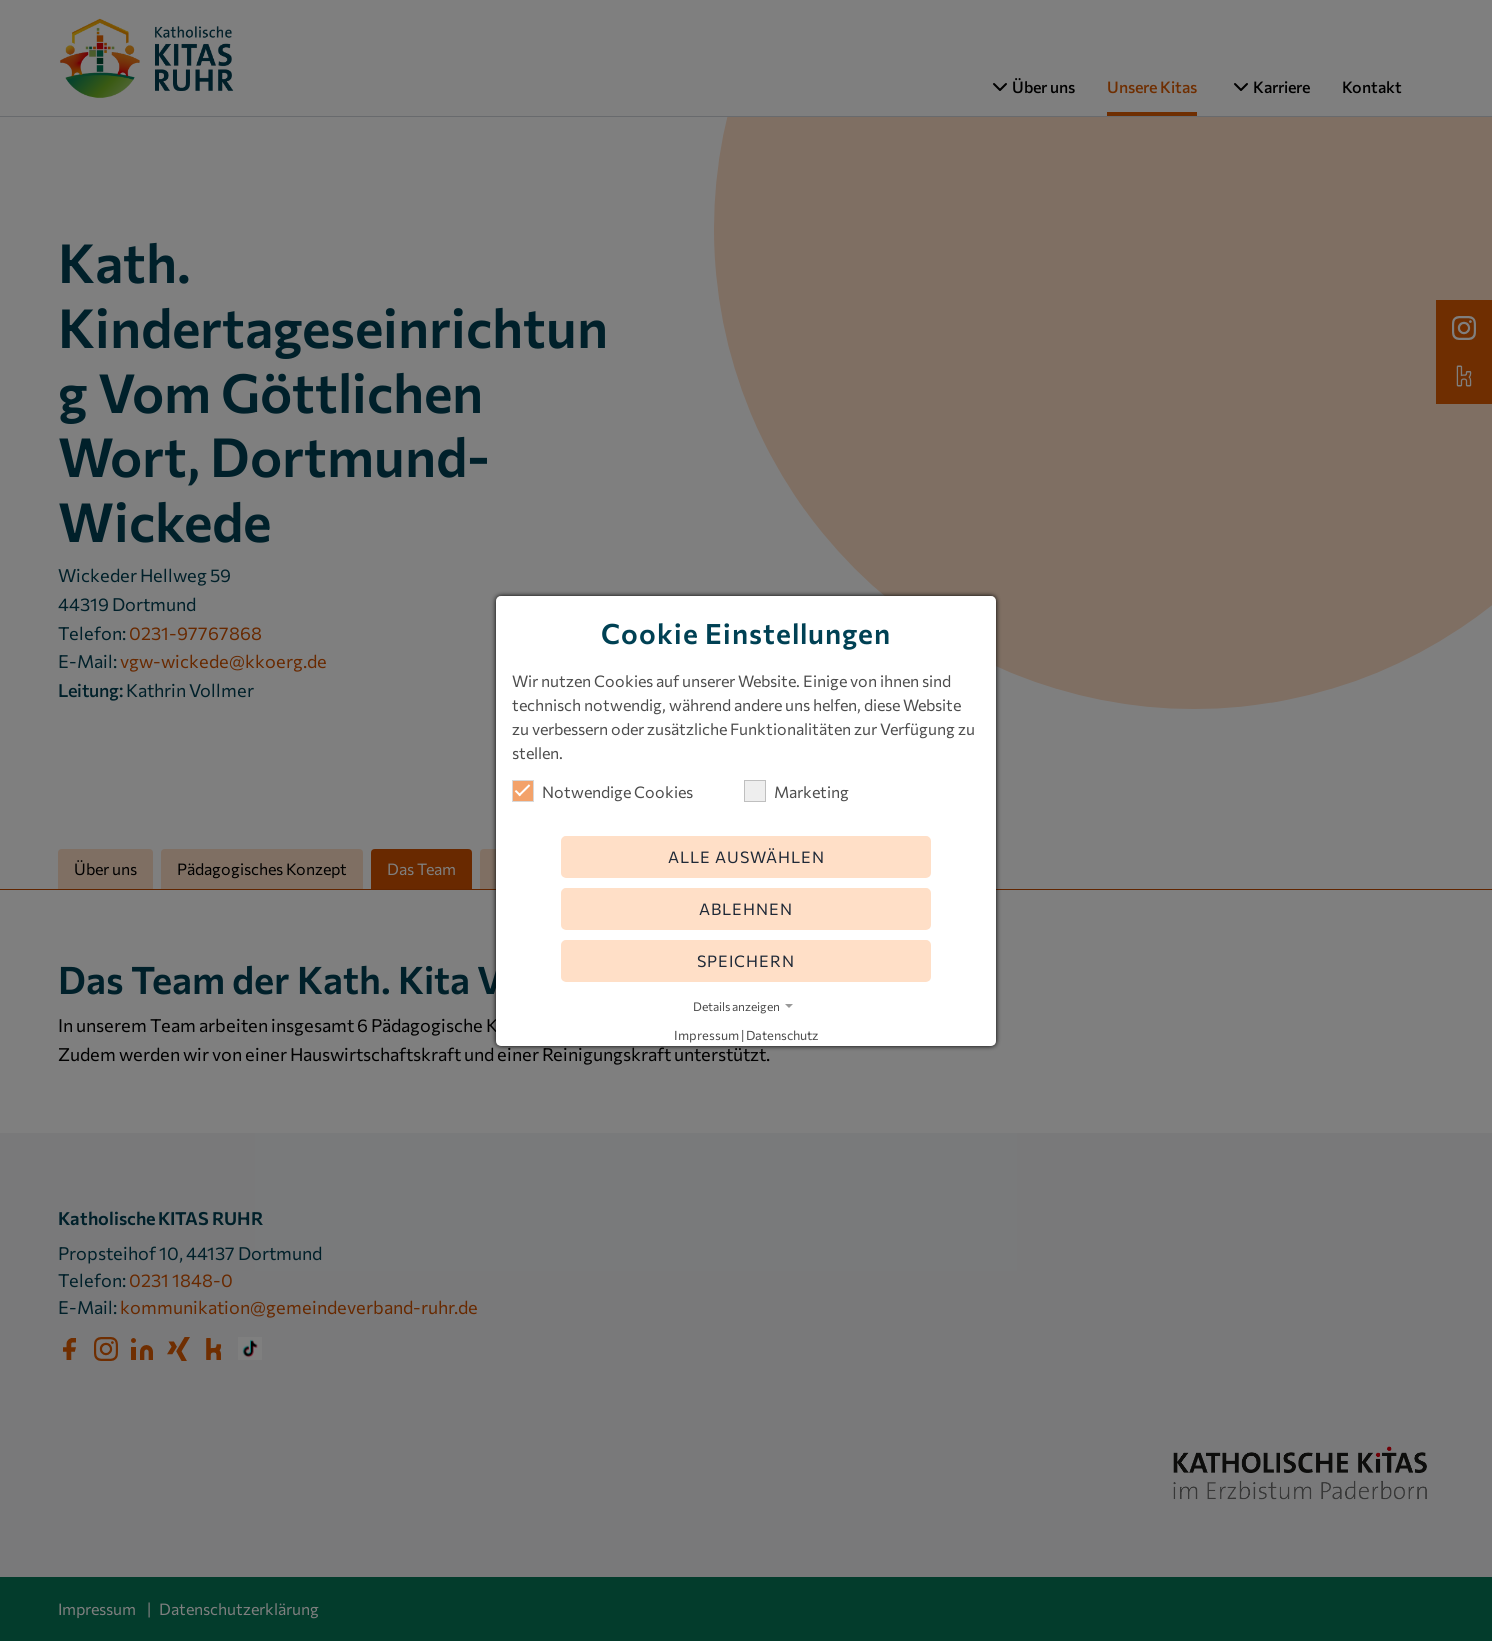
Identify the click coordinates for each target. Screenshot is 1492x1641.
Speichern (746, 960)
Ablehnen (746, 908)
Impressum (706, 1035)
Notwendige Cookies (602, 791)
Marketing (796, 791)
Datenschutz (782, 1035)
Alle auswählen (746, 856)
